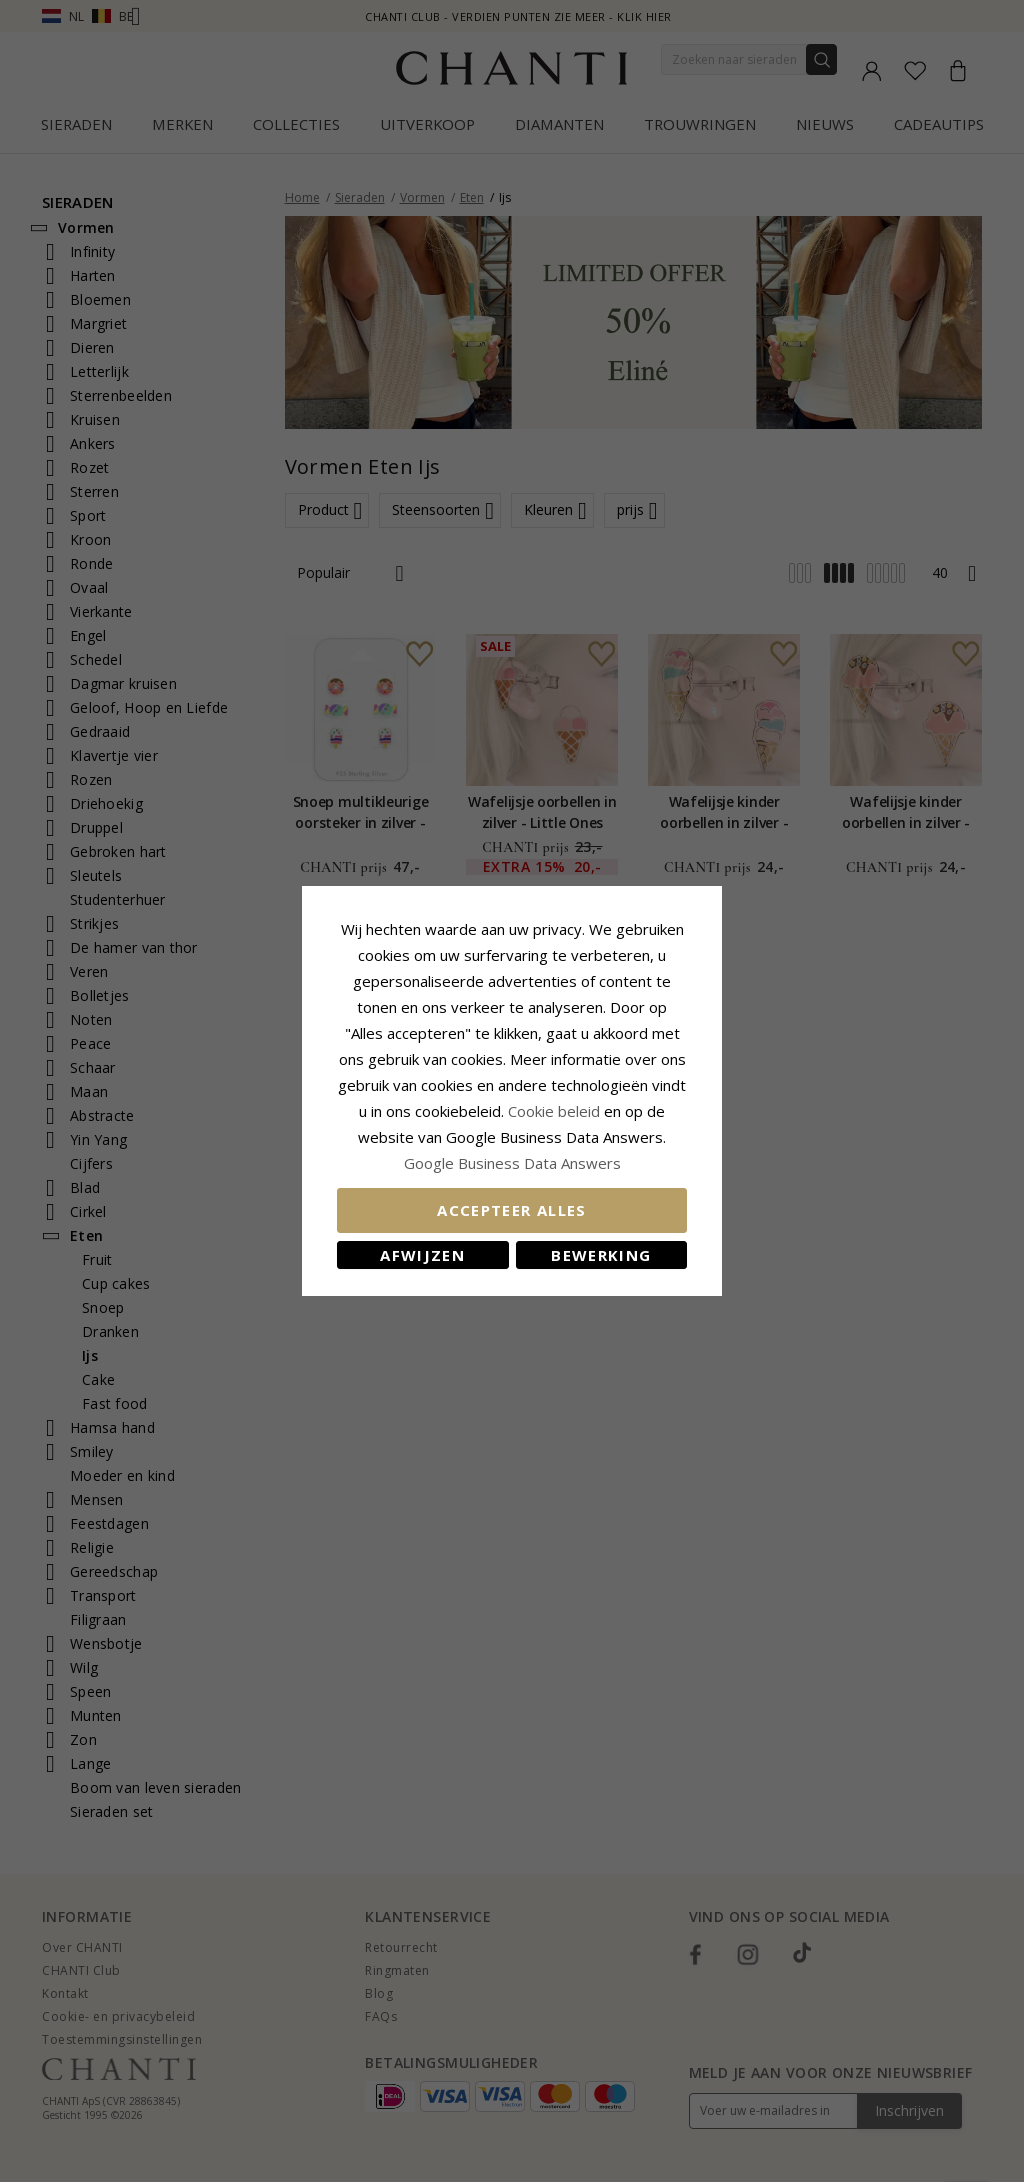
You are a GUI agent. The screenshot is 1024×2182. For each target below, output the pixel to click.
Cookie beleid (556, 1111)
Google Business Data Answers (512, 1163)
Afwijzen (422, 1255)
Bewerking (601, 1255)
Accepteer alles (511, 1210)
